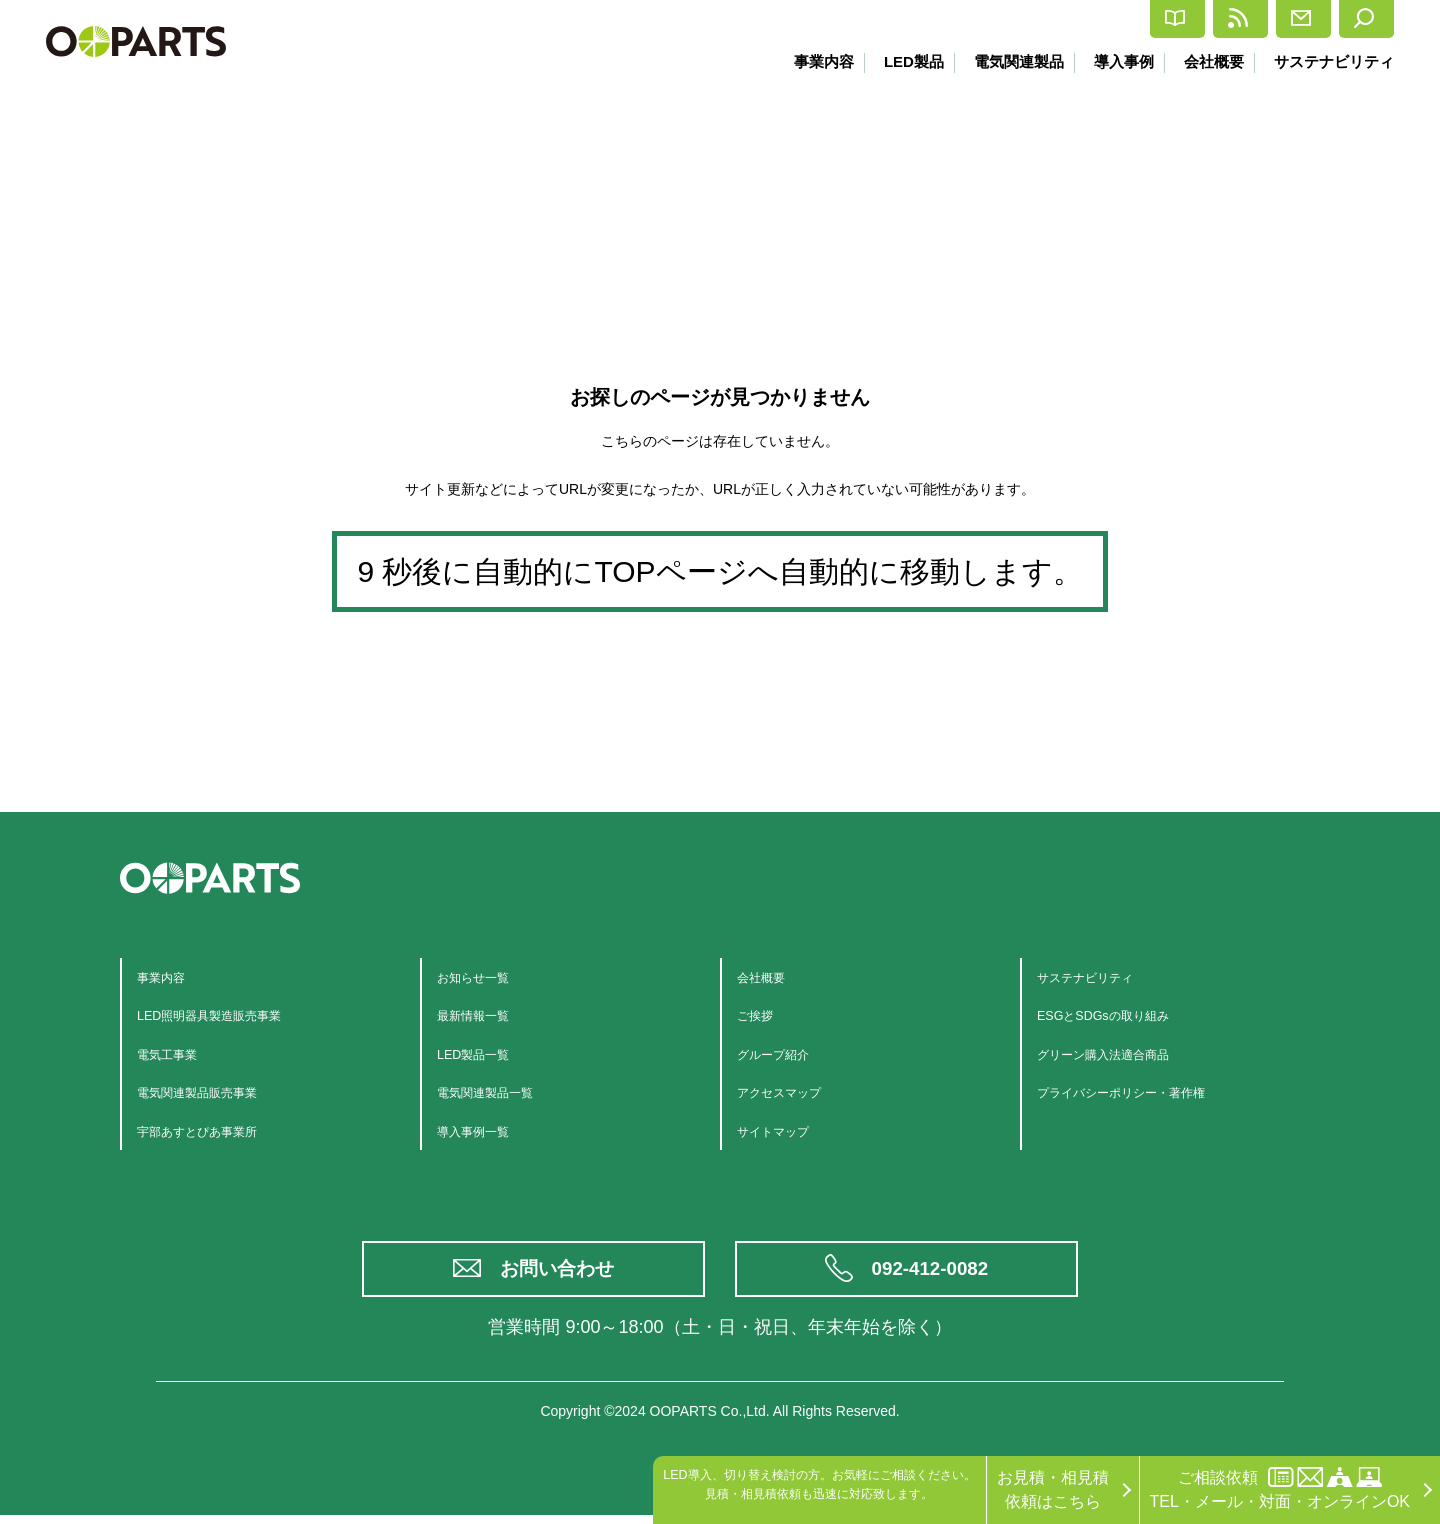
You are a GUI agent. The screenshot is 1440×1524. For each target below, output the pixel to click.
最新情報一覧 (485, 1014)
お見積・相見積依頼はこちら (1053, 1489)
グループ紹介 (785, 1053)
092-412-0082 (932, 1273)
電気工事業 (177, 1053)
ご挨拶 (761, 1014)
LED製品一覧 (484, 1053)
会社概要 (1210, 61)
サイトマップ (785, 1130)
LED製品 (898, 61)
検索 (1352, 19)
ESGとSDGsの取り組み (1123, 1014)
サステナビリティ (1334, 61)
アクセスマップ (793, 1091)
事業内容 (805, 61)
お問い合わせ (560, 1273)
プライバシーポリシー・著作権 (1149, 1091)
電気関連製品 (1007, 61)
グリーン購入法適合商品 (1125, 1053)
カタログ (997, 19)
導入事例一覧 (485, 1130)
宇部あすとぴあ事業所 (217, 1130)
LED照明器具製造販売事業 (232, 1014)
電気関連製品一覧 (501, 1091)
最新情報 (1120, 19)
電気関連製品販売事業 (217, 1091)
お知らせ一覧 (485, 976)
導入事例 (1116, 61)
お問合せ (1243, 19)
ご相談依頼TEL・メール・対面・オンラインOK (1280, 1488)
